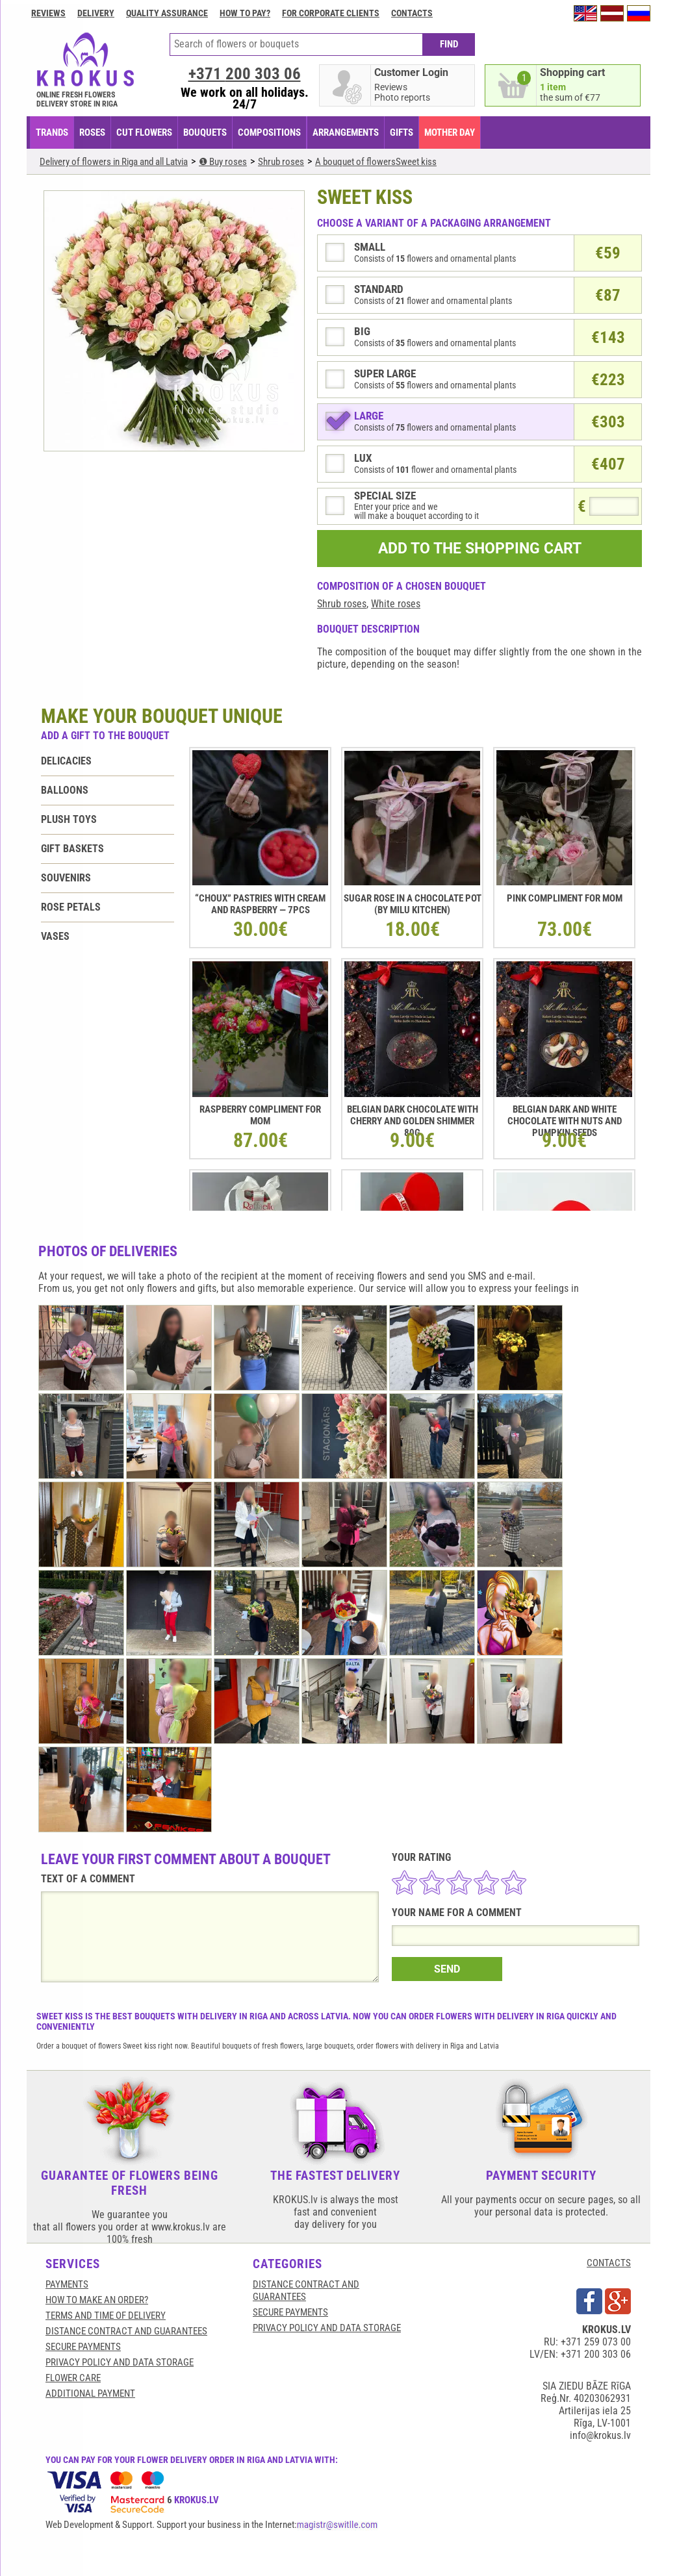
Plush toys (69, 819)
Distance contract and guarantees (126, 2331)
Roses (92, 132)
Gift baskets (72, 848)
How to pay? (245, 13)
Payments (66, 2284)
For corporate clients (330, 13)
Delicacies (66, 761)
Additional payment (90, 2393)
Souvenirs (66, 878)
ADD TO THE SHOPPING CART (479, 548)
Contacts (412, 13)
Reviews (48, 13)
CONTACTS (609, 2263)
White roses (395, 604)
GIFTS (401, 132)
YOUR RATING (421, 1857)
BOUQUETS (205, 132)
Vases (55, 936)
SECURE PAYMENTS (83, 2347)
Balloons (64, 790)
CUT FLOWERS (144, 132)
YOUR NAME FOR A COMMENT (457, 1912)
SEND (447, 1969)
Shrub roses (341, 604)
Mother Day (449, 132)
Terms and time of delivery (105, 2315)
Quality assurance (167, 13)
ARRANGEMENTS (346, 132)
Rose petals (71, 907)
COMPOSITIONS (269, 132)
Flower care (73, 2378)
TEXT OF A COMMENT (88, 1879)
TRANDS (52, 132)
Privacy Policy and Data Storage (119, 2362)
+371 (244, 73)
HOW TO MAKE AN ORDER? (96, 2300)
